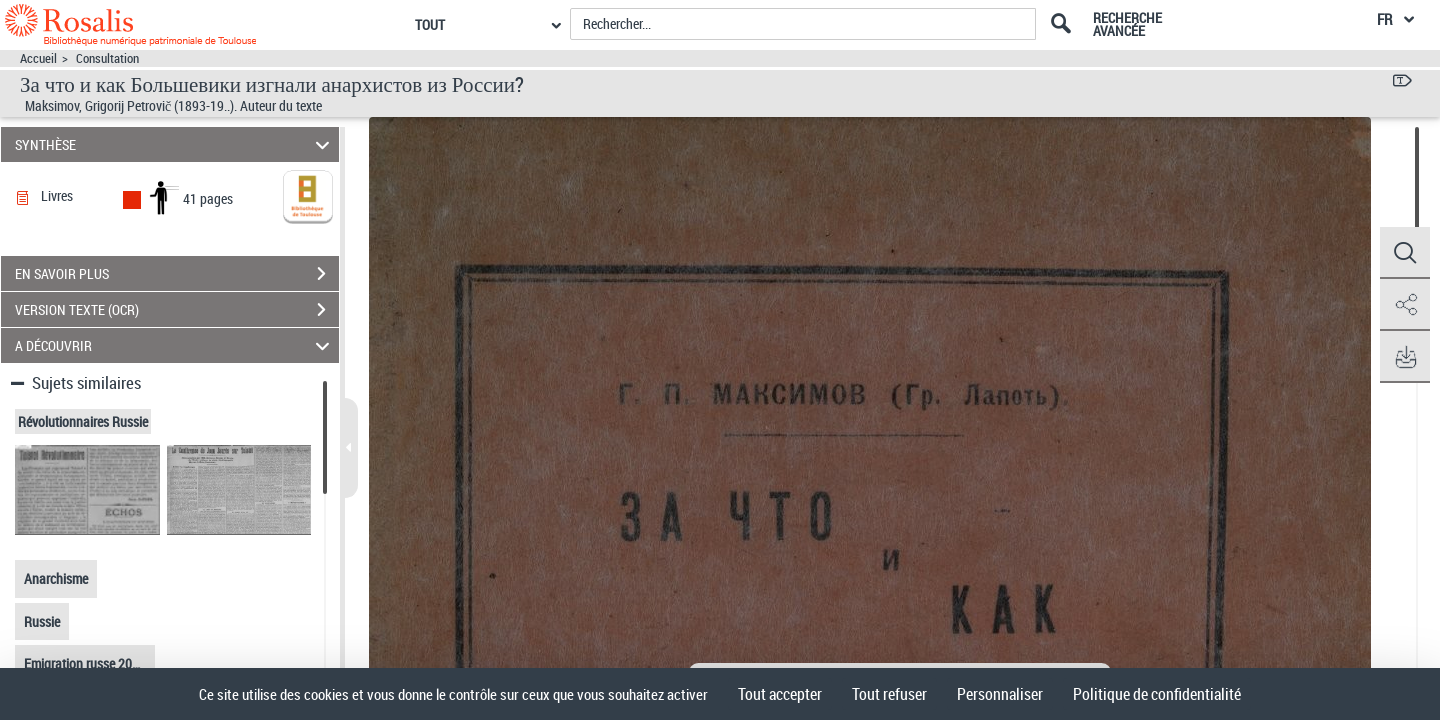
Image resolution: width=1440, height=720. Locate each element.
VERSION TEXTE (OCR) (177, 310)
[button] (1405, 253)
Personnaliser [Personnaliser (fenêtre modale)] (1000, 694)
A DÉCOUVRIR (175, 345)
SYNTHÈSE (175, 144)
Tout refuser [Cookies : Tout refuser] (889, 694)
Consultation (107, 58)
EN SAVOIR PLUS (177, 274)
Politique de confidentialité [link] (1157, 694)
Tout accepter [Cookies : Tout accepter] (780, 694)
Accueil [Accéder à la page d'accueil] (38, 58)
